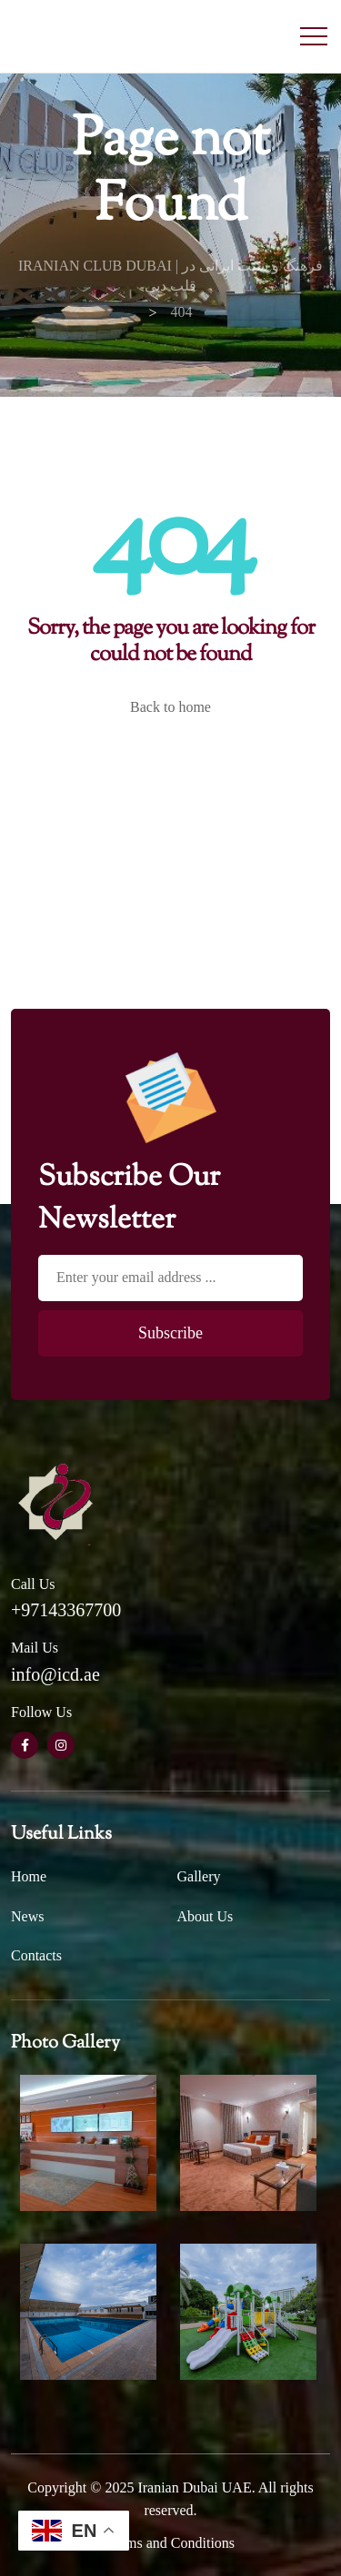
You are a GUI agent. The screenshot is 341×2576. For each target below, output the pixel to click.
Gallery (199, 1876)
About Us (205, 1916)
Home (28, 1876)
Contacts (36, 1955)
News (27, 1916)
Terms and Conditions (170, 2543)
